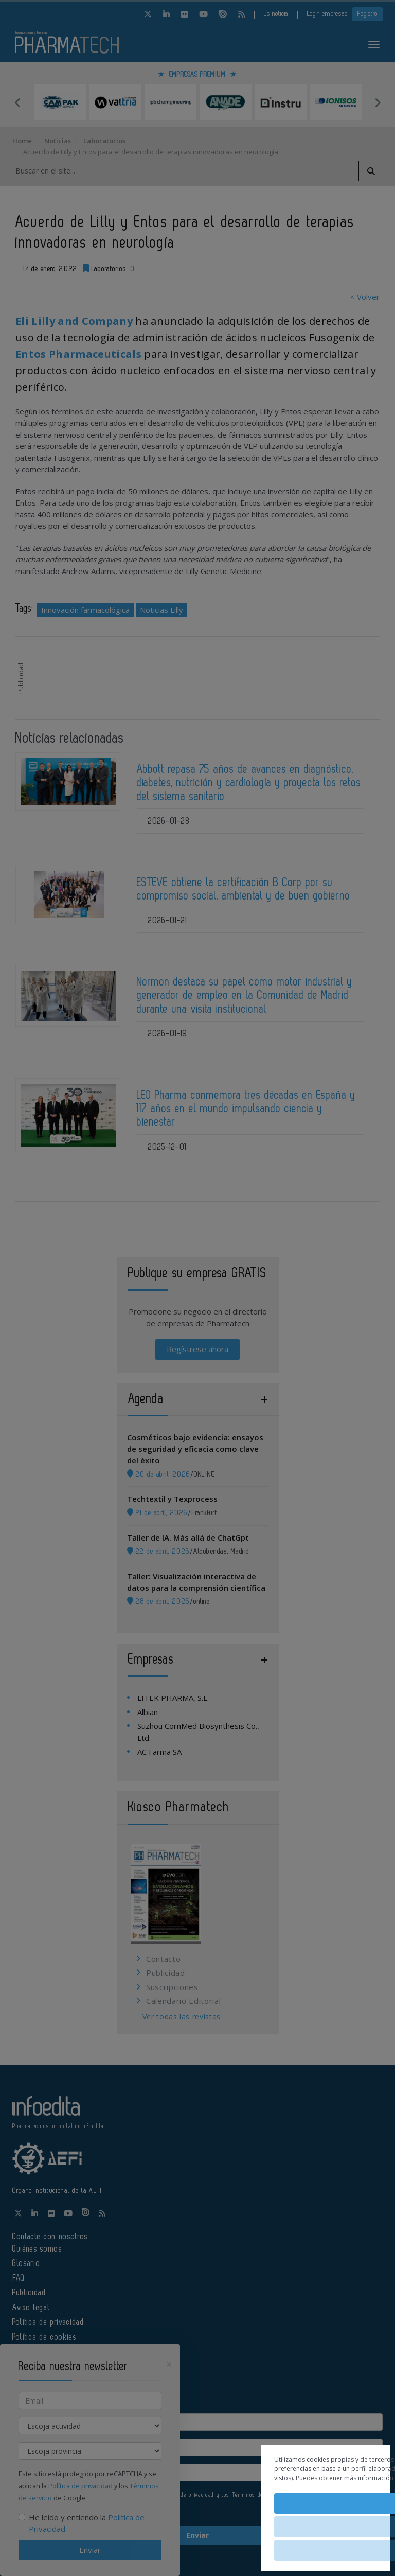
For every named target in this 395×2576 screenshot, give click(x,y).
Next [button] (377, 102)
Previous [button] (17, 102)
